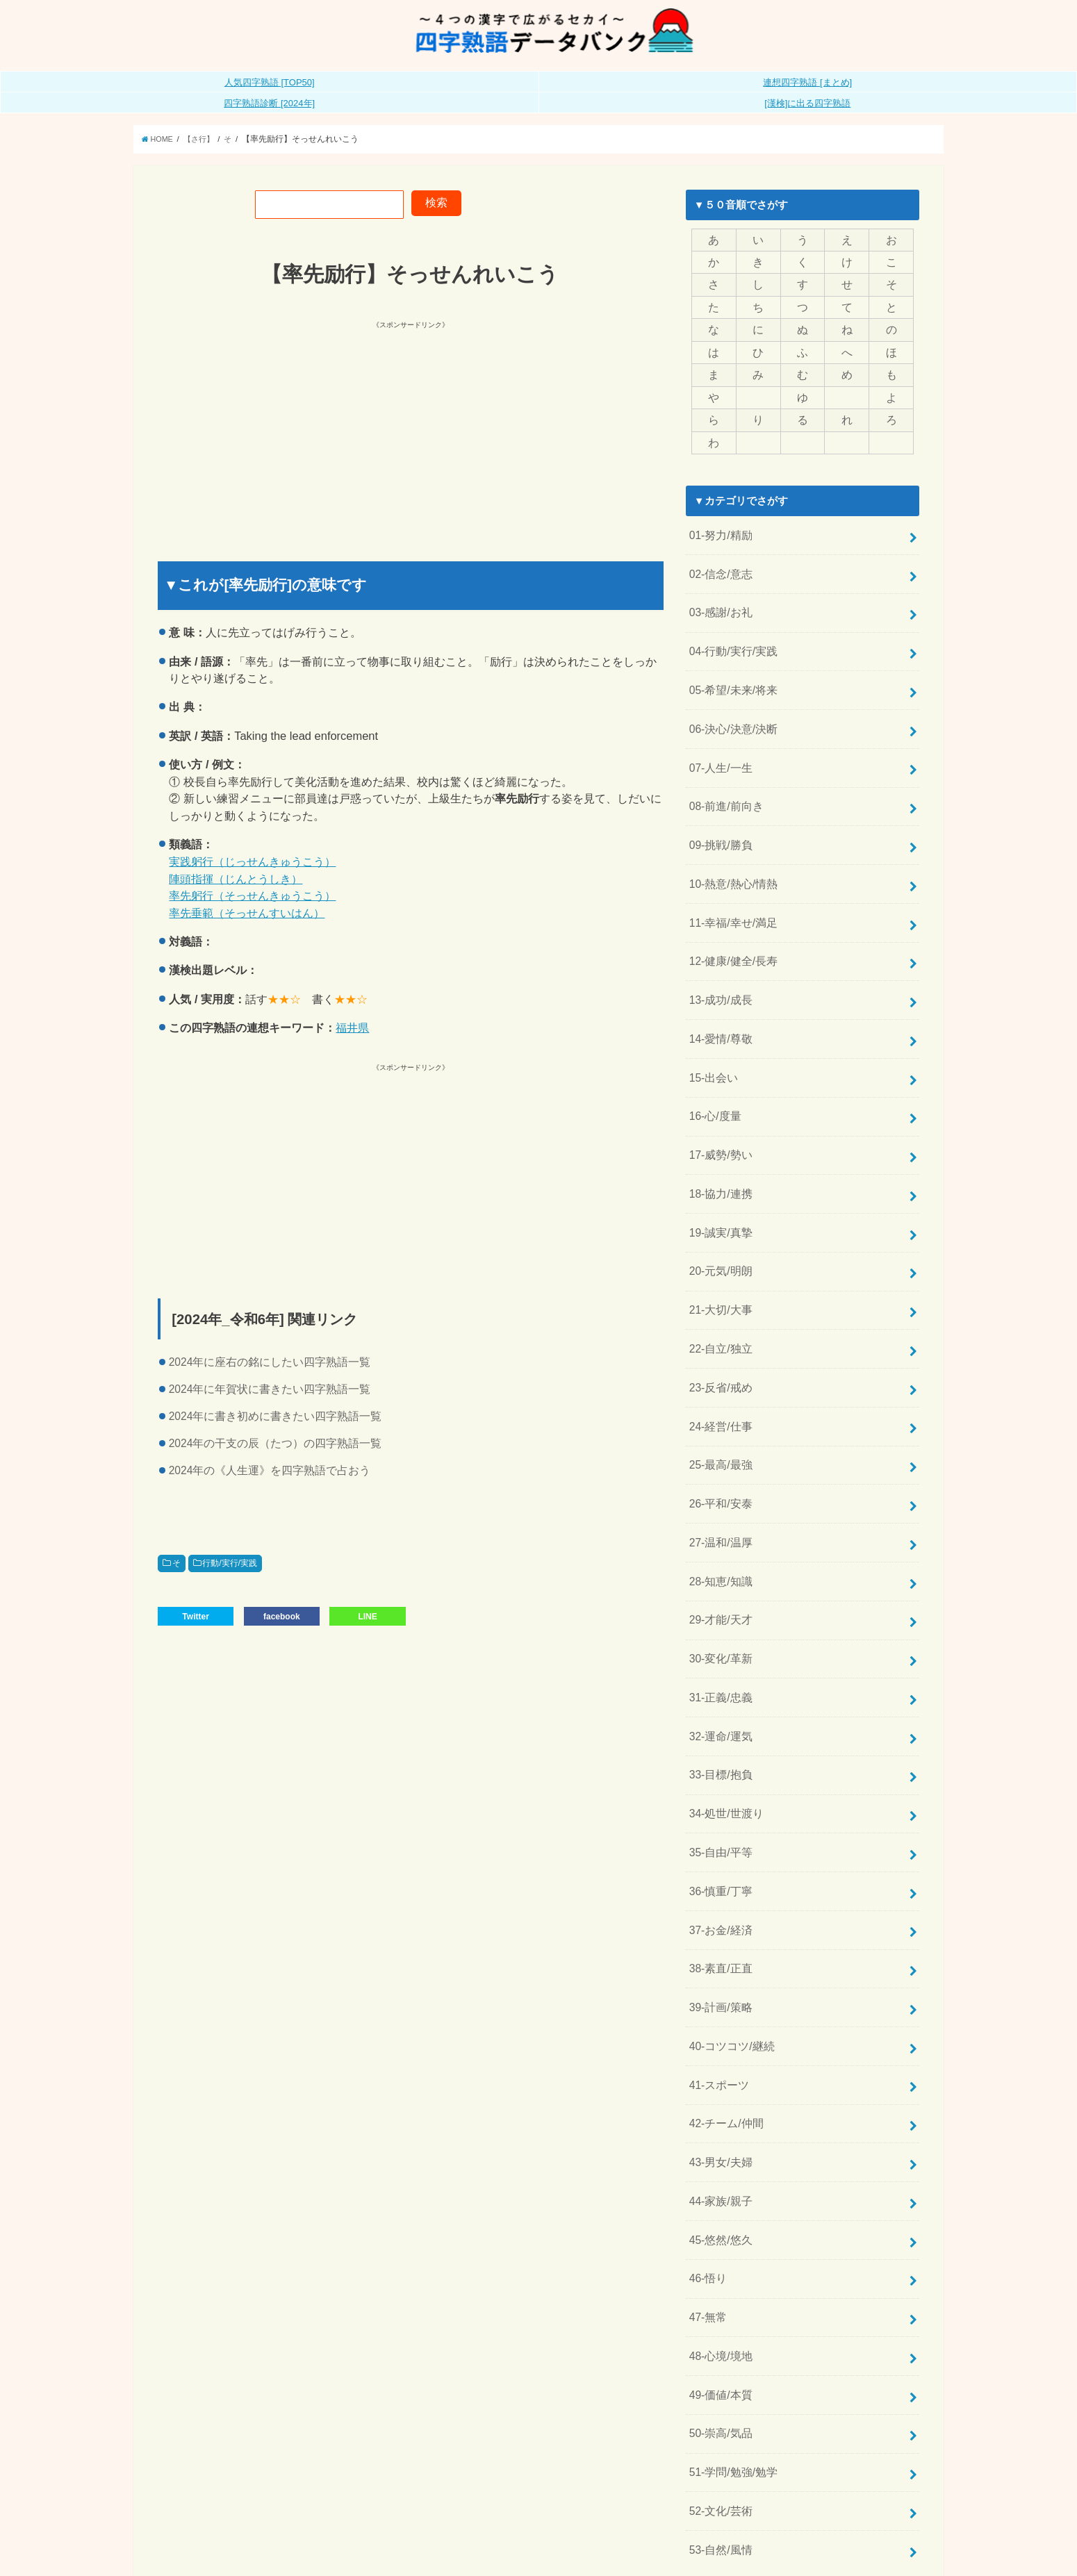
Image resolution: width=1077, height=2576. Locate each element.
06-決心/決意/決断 (730, 709)
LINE (367, 1615)
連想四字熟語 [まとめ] (807, 82)
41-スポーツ (717, 1995)
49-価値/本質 (718, 2289)
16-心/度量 (713, 1076)
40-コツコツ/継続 (729, 1958)
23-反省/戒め (718, 1333)
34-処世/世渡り (724, 1738)
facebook (281, 1615)
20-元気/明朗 (718, 1224)
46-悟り (706, 2179)
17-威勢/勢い (718, 1113)
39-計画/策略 (718, 1922)
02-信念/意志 (718, 562)
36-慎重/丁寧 (718, 1811)
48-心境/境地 (718, 2253)
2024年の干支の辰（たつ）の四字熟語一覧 (275, 1443)
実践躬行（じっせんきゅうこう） (252, 861)
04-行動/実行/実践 (730, 635)
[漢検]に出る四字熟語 (807, 103)
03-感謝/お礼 (718, 598)
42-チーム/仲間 (724, 2032)
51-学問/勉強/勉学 (730, 2362)
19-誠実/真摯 (718, 1187)
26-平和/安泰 (718, 1444)
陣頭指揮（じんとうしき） (235, 879)
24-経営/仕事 (718, 1370)
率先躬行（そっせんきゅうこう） (252, 895)
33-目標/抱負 (718, 1701)
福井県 (352, 1027)
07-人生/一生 (718, 746)
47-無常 (706, 2216)
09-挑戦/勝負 (718, 819)
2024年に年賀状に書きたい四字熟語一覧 (270, 1389)
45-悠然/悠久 (718, 2142)
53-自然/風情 (718, 2436)
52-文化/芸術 (718, 2399)
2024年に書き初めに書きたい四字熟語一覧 (275, 1416)
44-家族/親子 (718, 2105)
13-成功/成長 (718, 966)
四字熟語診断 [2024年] (269, 103)
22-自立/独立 (718, 1297)
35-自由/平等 (718, 1775)
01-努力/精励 (718, 525)
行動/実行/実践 (229, 1563)
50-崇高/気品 (718, 2325)
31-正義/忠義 (718, 1627)
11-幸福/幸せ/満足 (730, 893)
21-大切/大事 (718, 1260)
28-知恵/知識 (718, 1518)
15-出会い (711, 1040)
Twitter (195, 1615)
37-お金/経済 (718, 1848)
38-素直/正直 (718, 1885)
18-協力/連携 (718, 1150)
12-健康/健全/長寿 (730, 929)
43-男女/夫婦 (718, 2068)
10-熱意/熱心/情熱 (730, 856)
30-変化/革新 (718, 1590)
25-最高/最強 (718, 1407)
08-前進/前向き (724, 783)
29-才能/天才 (718, 1554)
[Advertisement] (285, 429)
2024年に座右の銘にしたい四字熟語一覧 (270, 1362)
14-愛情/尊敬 (718, 1003)
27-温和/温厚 (718, 1481)
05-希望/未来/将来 (730, 672)
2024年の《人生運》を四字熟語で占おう (270, 1470)
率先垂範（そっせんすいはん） (246, 913)
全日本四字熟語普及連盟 (869, 2555)
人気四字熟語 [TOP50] (269, 82)
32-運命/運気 (718, 1664)
